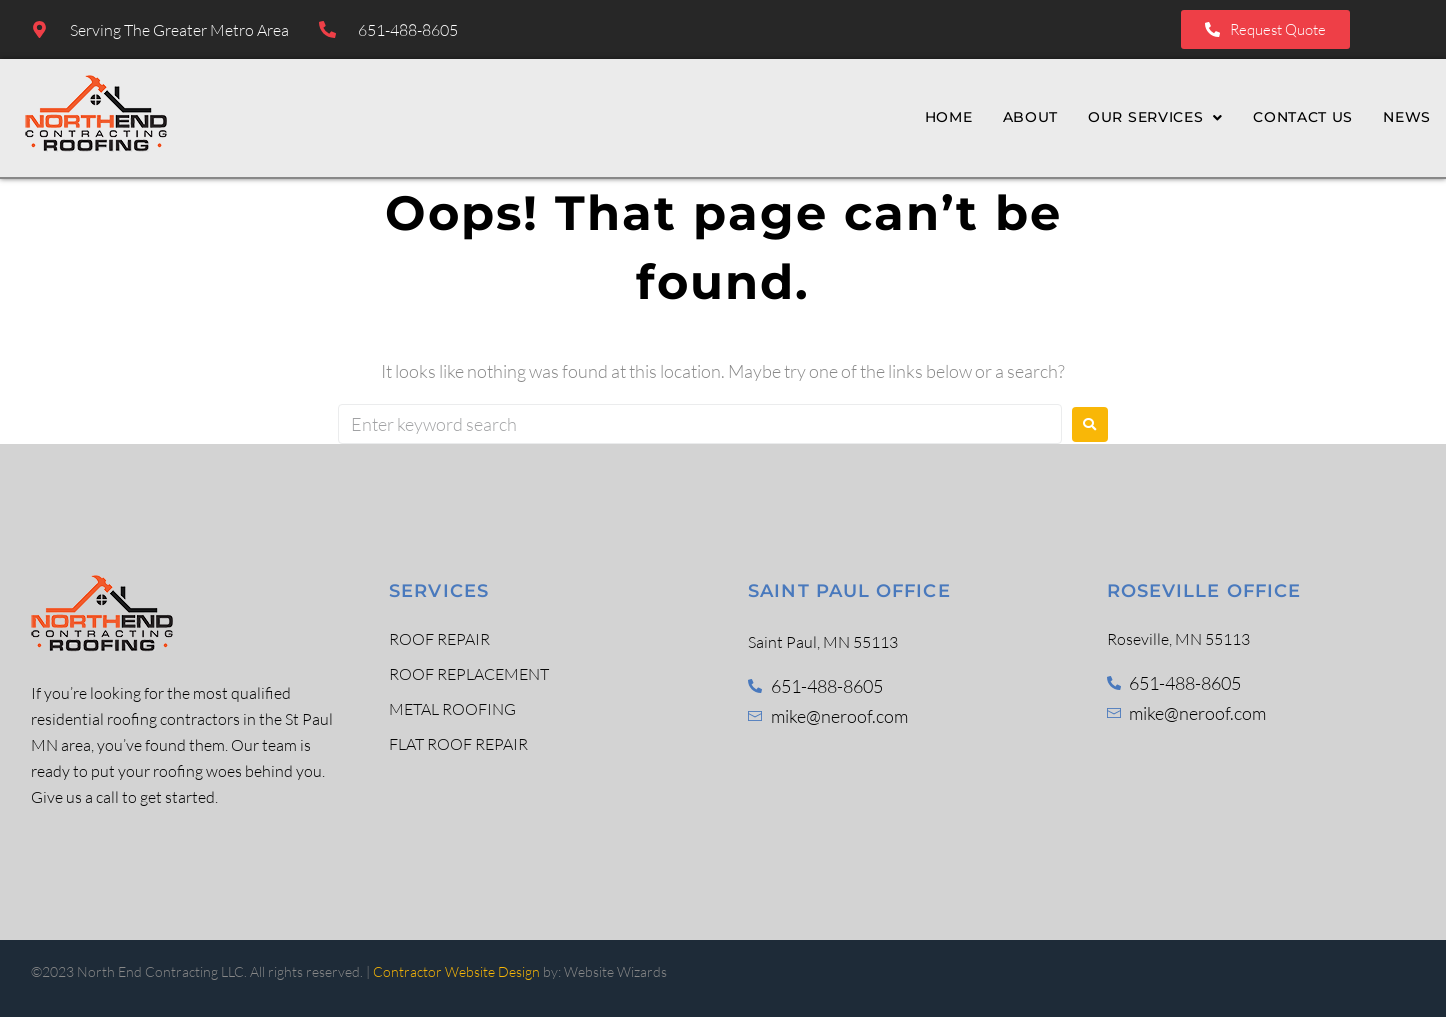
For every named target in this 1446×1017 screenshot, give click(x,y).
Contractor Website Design (456, 971)
